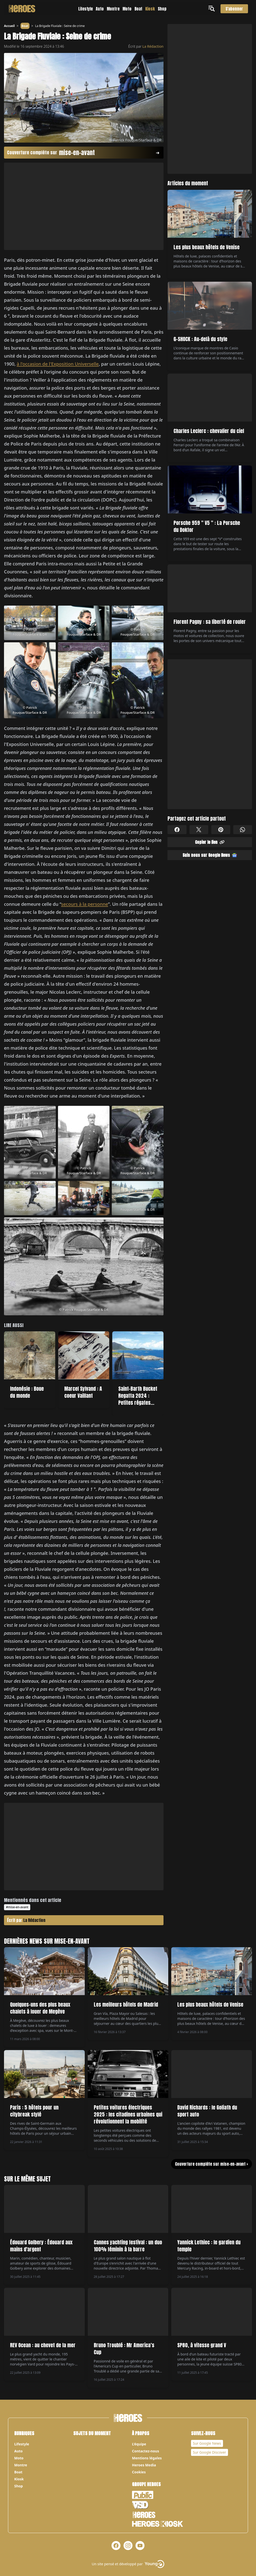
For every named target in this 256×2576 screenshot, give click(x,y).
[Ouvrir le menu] (212, 8)
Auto (100, 9)
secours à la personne (84, 904)
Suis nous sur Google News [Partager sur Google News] (209, 855)
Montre (113, 9)
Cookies (139, 2472)
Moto (127, 9)
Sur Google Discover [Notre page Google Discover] (209, 2452)
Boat (138, 9)
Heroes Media (144, 2465)
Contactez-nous (145, 2451)
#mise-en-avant (17, 1907)
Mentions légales (147, 2458)
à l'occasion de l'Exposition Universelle (58, 364)
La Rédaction (153, 46)
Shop (162, 9)
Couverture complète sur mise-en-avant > (211, 2164)
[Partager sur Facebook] (177, 829)
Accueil (9, 26)
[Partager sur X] (199, 829)
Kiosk (150, 9)
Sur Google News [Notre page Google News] (207, 2443)
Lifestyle (85, 9)
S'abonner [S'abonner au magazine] (234, 9)
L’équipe (139, 2444)
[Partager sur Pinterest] (220, 829)
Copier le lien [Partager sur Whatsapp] (209, 842)
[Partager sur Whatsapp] (242, 829)
